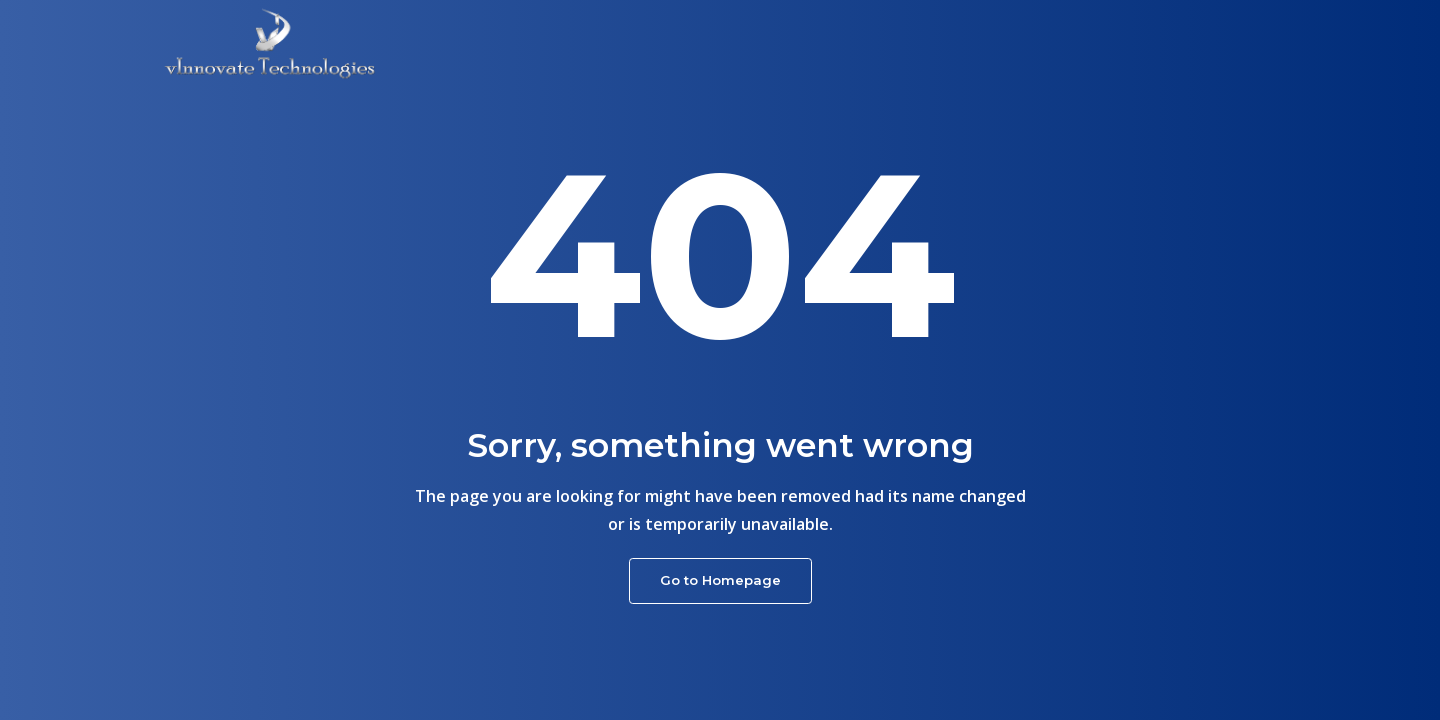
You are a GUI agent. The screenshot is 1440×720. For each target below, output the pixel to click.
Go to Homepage (720, 580)
